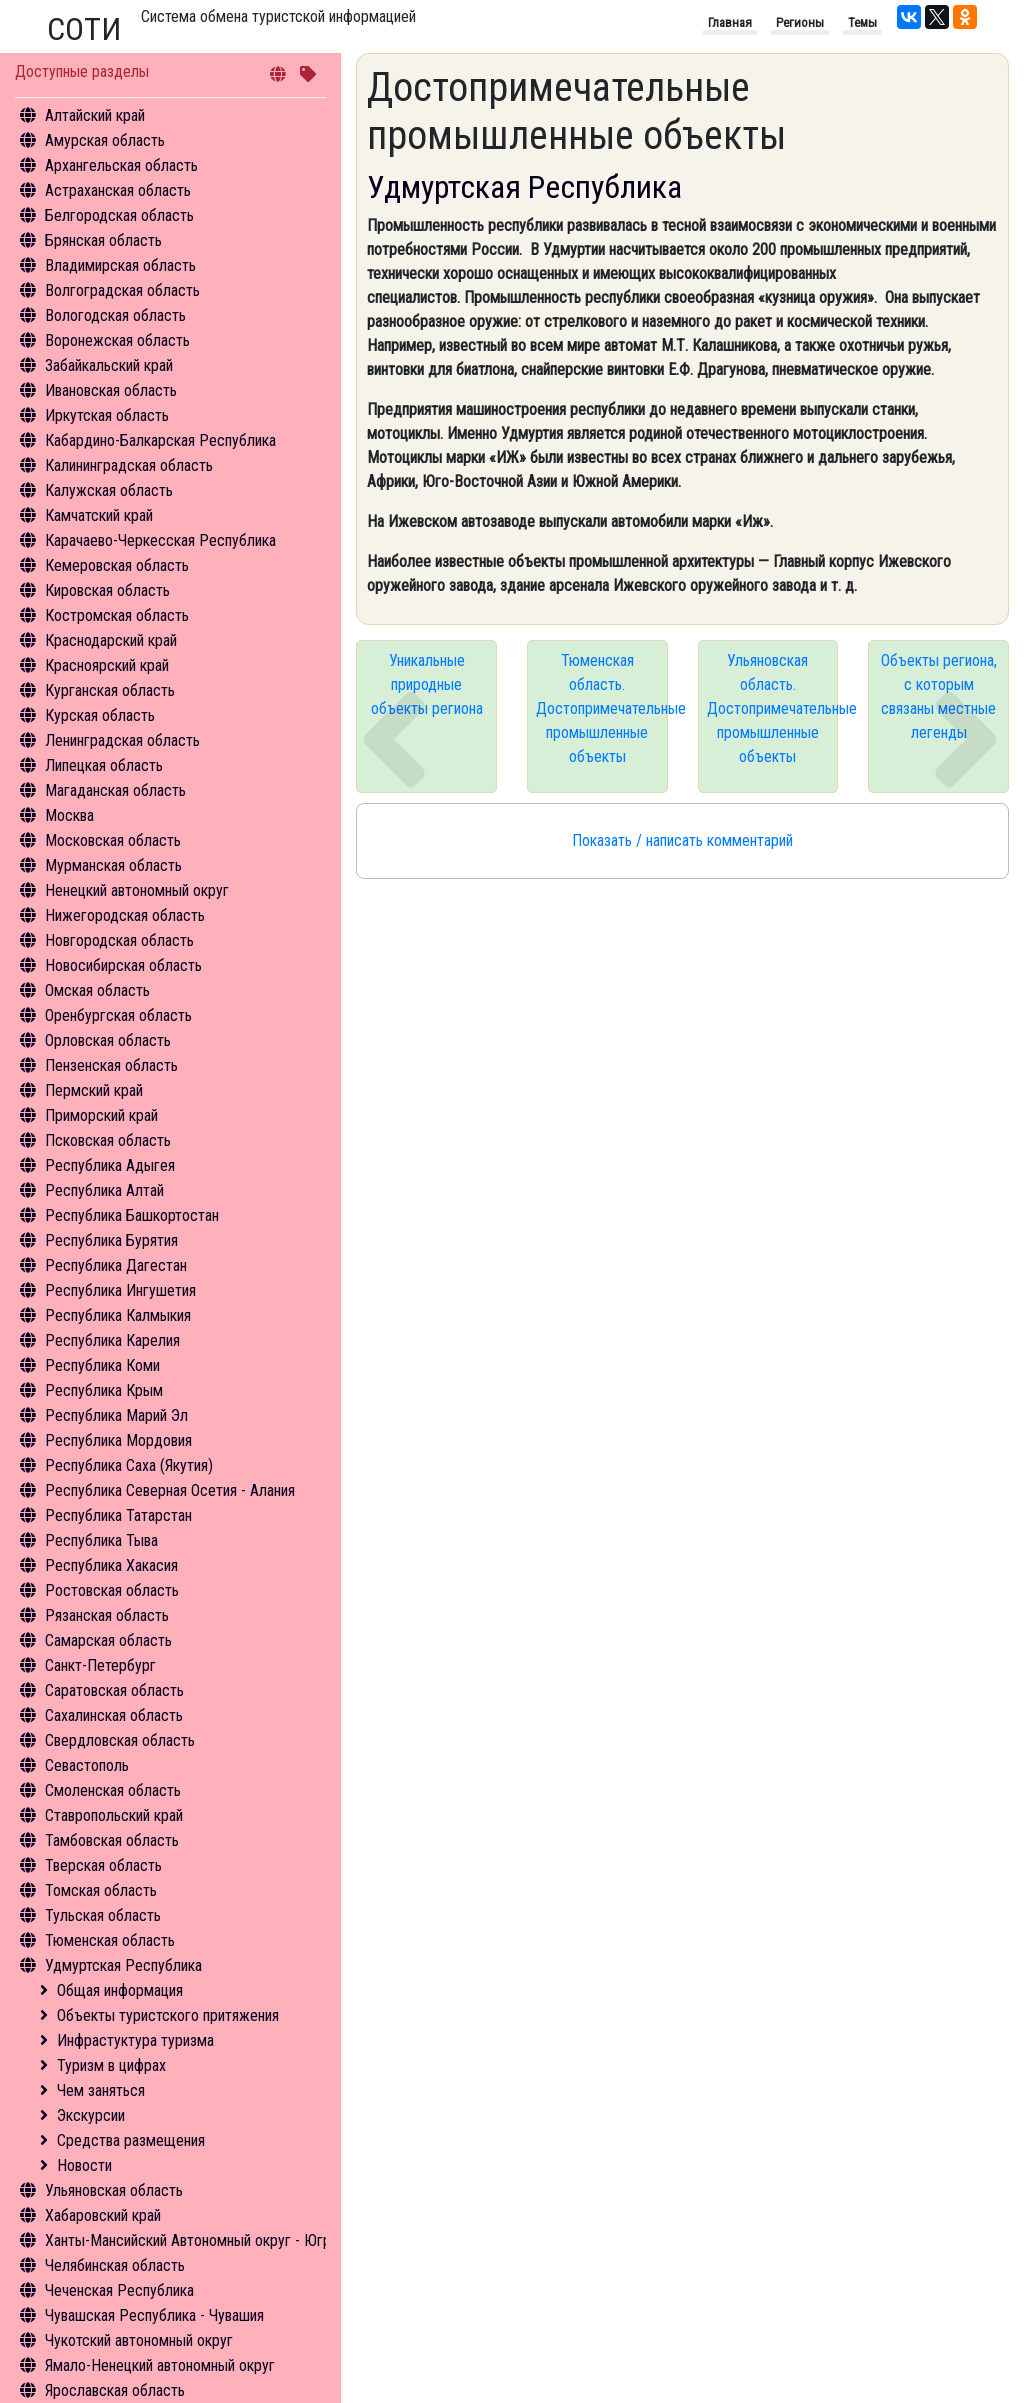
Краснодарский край (111, 640)
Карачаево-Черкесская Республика (160, 540)
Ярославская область (115, 2390)
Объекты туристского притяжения (168, 2015)
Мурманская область (113, 865)
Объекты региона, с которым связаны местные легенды (939, 696)
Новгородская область (119, 940)
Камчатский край (99, 515)
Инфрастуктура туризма (135, 2040)
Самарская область (108, 1640)
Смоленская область (113, 1790)
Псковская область (108, 1140)
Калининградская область (129, 465)
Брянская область (103, 240)
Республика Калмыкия (118, 1315)
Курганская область (110, 690)
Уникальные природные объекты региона (427, 684)
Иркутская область (107, 415)
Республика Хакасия (111, 1565)
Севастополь (87, 1765)
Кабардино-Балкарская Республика (160, 440)
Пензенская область (111, 1065)
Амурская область (105, 140)
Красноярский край (107, 665)
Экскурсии (91, 2115)
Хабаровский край (103, 2215)
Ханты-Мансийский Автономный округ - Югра (191, 2240)
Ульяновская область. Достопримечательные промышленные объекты (773, 708)
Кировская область (107, 590)
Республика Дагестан (116, 1265)
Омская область (97, 990)
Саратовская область (114, 1690)
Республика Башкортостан (132, 1215)
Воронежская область (117, 340)
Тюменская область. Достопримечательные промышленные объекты (602, 708)
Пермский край (94, 1090)
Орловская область (108, 1040)
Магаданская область (115, 790)
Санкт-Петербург (100, 1665)
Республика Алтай (104, 1190)
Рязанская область (107, 1615)
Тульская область (103, 1915)
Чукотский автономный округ (139, 2340)
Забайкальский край (109, 365)
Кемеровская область (117, 565)
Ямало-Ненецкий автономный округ (160, 2365)
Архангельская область (121, 165)
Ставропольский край (114, 1815)
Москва (69, 815)
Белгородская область (119, 215)
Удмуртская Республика (123, 1965)
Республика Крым (104, 1390)
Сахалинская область (114, 1715)
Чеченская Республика (119, 2290)
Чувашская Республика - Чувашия (154, 2315)
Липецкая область (104, 765)
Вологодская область (115, 315)
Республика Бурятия (111, 1240)
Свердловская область (120, 1740)
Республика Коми (102, 1365)
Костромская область (117, 615)
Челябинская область (115, 2265)
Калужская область (109, 490)
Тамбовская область (112, 1840)
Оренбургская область (118, 1015)
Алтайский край (95, 115)
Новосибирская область (123, 965)
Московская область (113, 840)
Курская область (100, 715)
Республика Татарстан (118, 1515)
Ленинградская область (122, 740)
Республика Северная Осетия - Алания (170, 1490)
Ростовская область (112, 1590)
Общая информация (120, 1990)
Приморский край (101, 1115)
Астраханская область (118, 190)
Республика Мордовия (118, 1440)
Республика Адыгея (110, 1165)
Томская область (101, 1890)
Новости (84, 2165)
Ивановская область (111, 390)
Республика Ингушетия (120, 1290)
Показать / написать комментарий (682, 840)
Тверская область (103, 1865)
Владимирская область (120, 265)
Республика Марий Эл (116, 1415)
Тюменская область (110, 1940)
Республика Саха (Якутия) (129, 1465)
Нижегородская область (125, 915)
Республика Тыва (101, 1540)
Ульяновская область (114, 2190)
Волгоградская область (122, 290)
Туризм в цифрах (111, 2065)
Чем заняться (101, 2090)
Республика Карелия (112, 1340)
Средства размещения (131, 2140)
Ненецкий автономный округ (137, 890)
